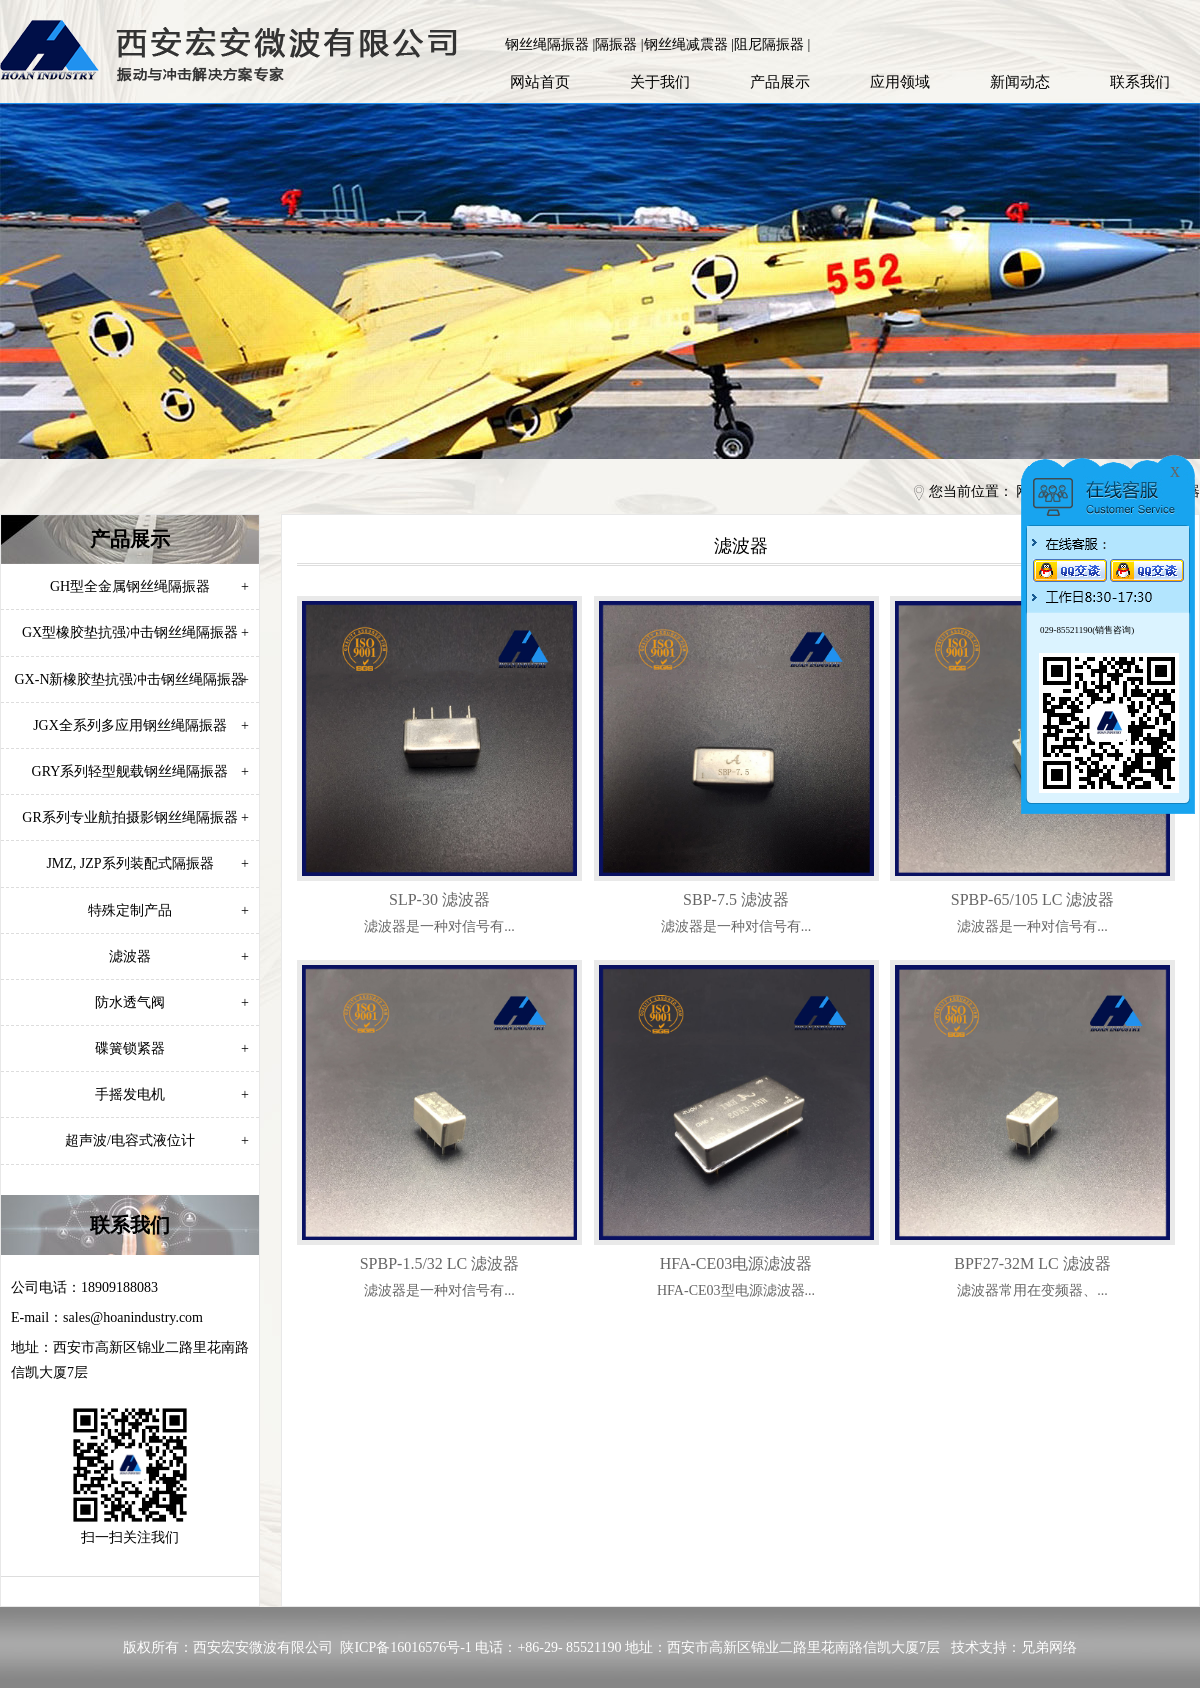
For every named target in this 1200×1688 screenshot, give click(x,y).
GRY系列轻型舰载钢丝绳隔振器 (140, 771)
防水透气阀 (172, 1002)
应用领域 (900, 82)
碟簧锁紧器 (172, 1048)
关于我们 (660, 82)
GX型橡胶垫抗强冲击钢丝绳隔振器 (135, 632)
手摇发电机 (172, 1094)
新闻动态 (1020, 82)
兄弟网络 (1049, 1647)
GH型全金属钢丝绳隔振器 (149, 586)
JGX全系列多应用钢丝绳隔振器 (141, 725)
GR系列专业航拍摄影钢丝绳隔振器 (135, 817)
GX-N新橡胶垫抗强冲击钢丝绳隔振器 (132, 679)
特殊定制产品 (168, 910)
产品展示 (780, 82)
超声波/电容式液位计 (157, 1140)
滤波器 (179, 956)
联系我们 (1140, 82)
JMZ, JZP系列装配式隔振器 (147, 863)
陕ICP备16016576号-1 (405, 1647)
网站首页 (540, 82)
